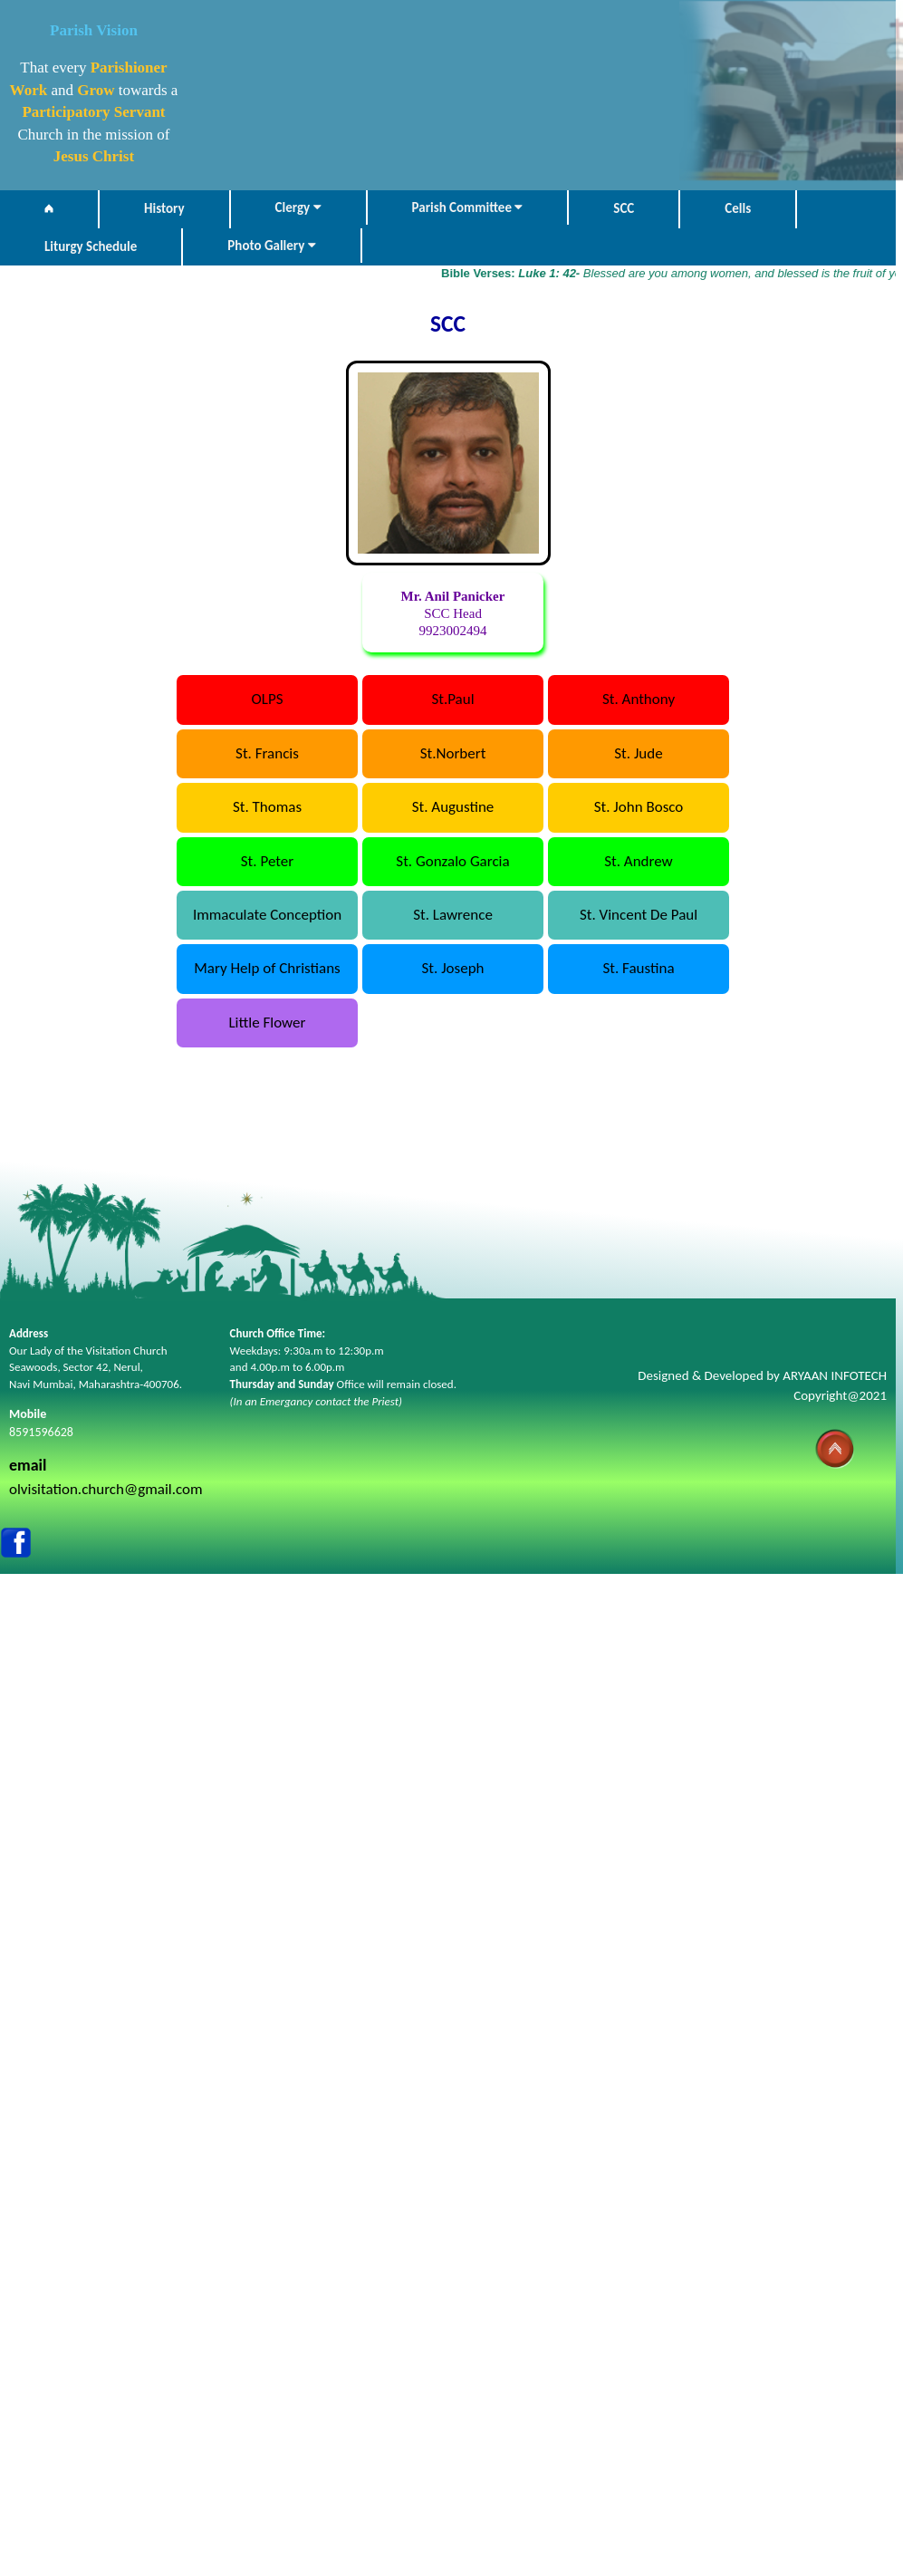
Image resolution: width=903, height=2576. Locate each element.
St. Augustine (453, 806)
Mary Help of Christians (267, 968)
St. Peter (267, 861)
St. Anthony (638, 699)
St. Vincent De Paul (638, 914)
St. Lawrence (453, 914)
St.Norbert (453, 753)
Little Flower (266, 1022)
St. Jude (638, 753)
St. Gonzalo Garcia (452, 861)
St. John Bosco (639, 806)
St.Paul (452, 699)
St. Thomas (267, 806)
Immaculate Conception (267, 914)
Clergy (298, 207)
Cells (738, 208)
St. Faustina (638, 968)
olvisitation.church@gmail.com (106, 1489)
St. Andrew (638, 861)
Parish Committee (468, 207)
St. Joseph (453, 968)
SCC (623, 208)
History (164, 208)
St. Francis (267, 753)
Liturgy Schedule (90, 246)
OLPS (267, 699)
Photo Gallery (271, 245)
